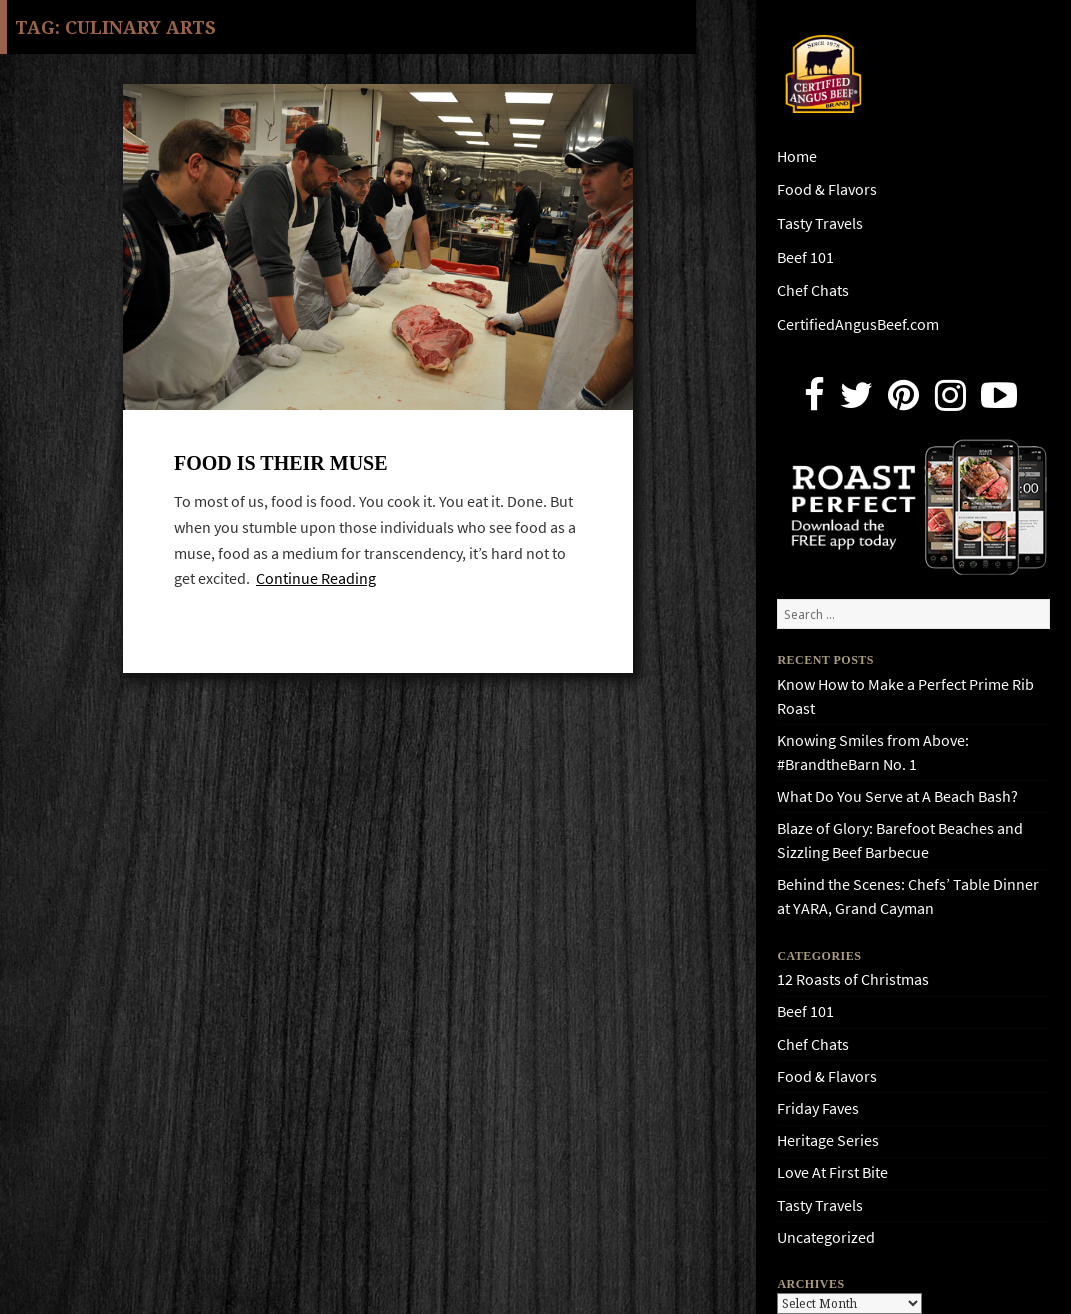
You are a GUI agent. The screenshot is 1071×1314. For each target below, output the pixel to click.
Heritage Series (828, 1140)
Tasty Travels (820, 223)
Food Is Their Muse (281, 463)
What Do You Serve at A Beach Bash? (897, 796)
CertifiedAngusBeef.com (858, 324)
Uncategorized (826, 1237)
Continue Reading (316, 578)
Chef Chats (813, 290)
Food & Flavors (827, 189)
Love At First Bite (832, 1172)
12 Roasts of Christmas (853, 979)
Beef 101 (805, 257)
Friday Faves (818, 1108)
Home (797, 156)
